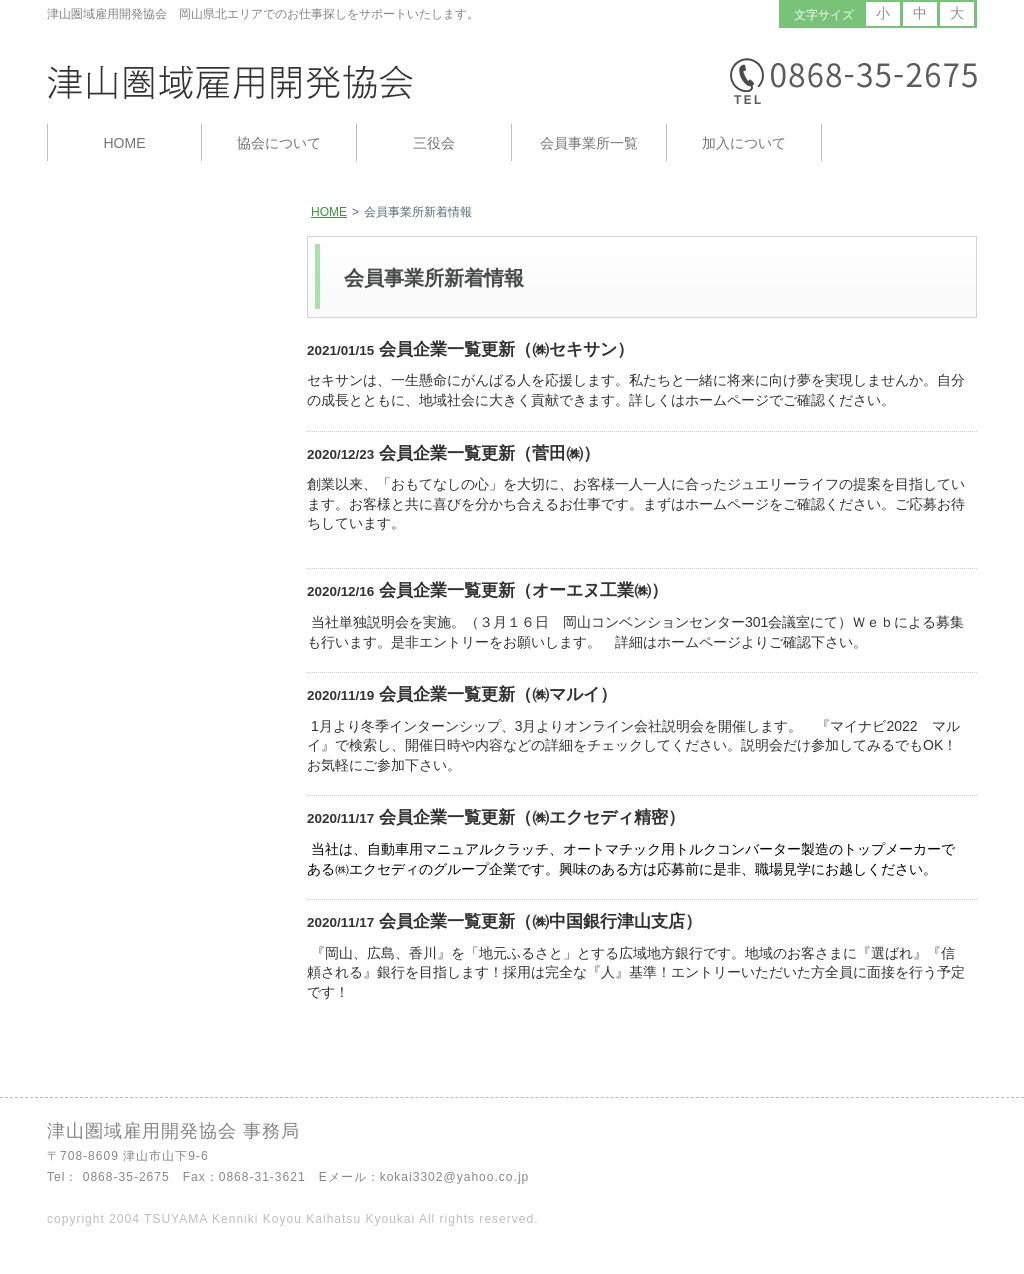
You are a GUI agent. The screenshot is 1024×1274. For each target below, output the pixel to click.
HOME (329, 212)
